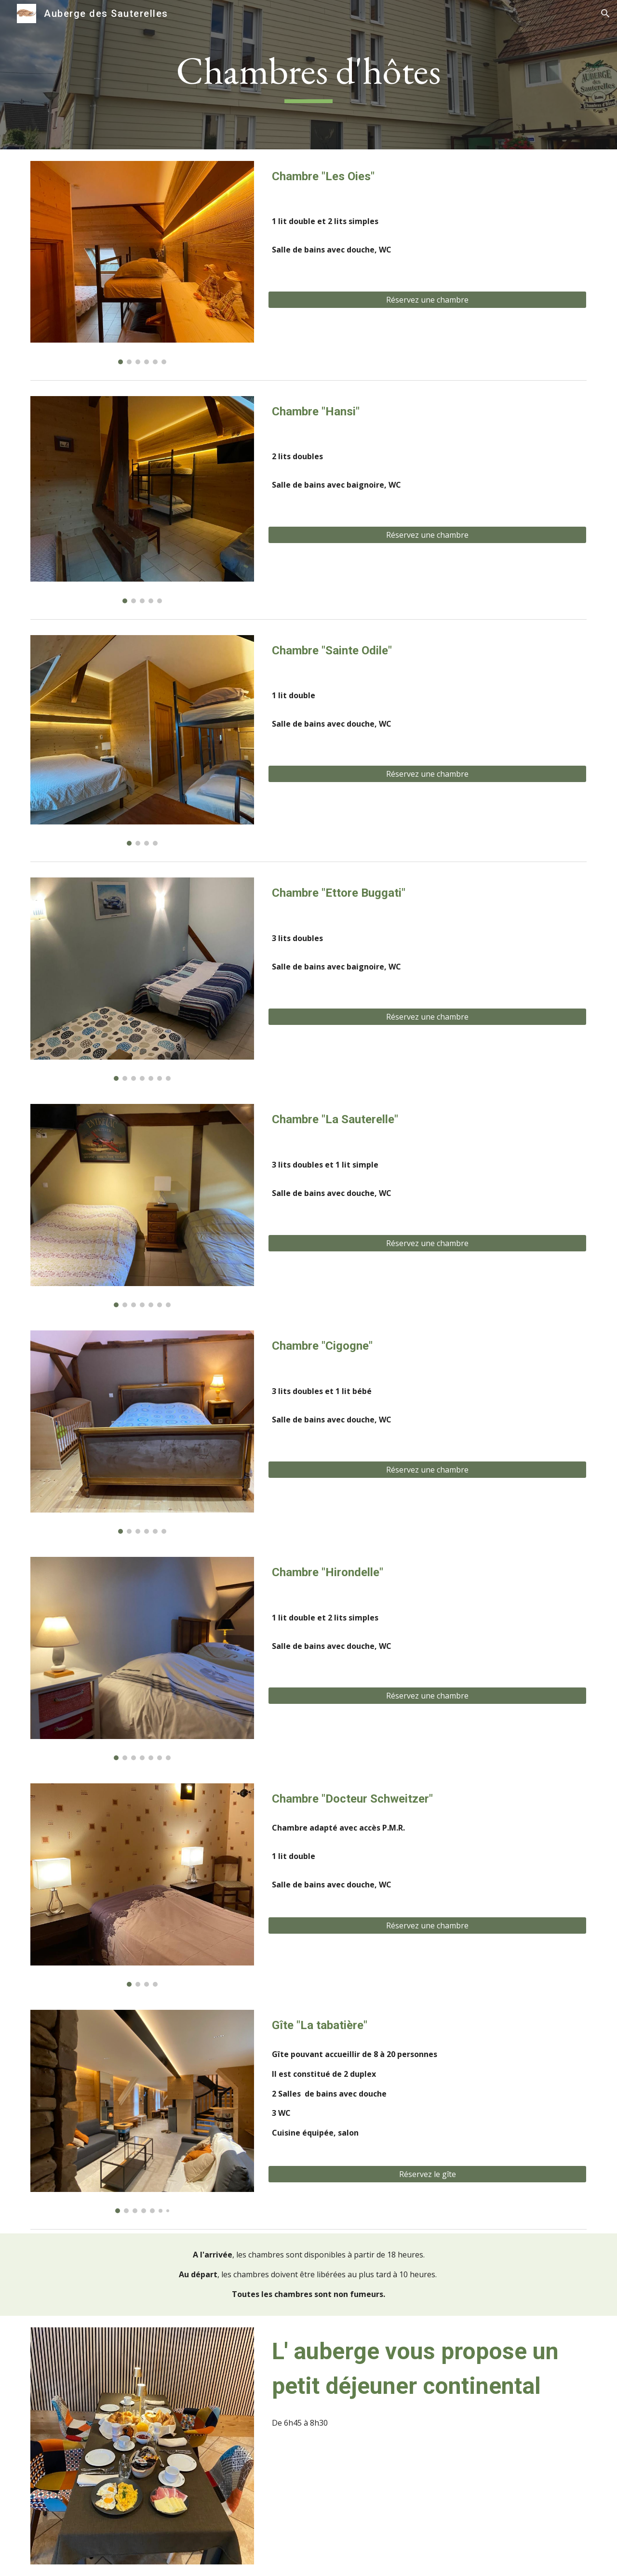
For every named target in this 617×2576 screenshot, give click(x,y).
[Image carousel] (142, 262)
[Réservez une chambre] (427, 300)
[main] (308, 74)
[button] (605, 13)
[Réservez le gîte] (427, 2174)
